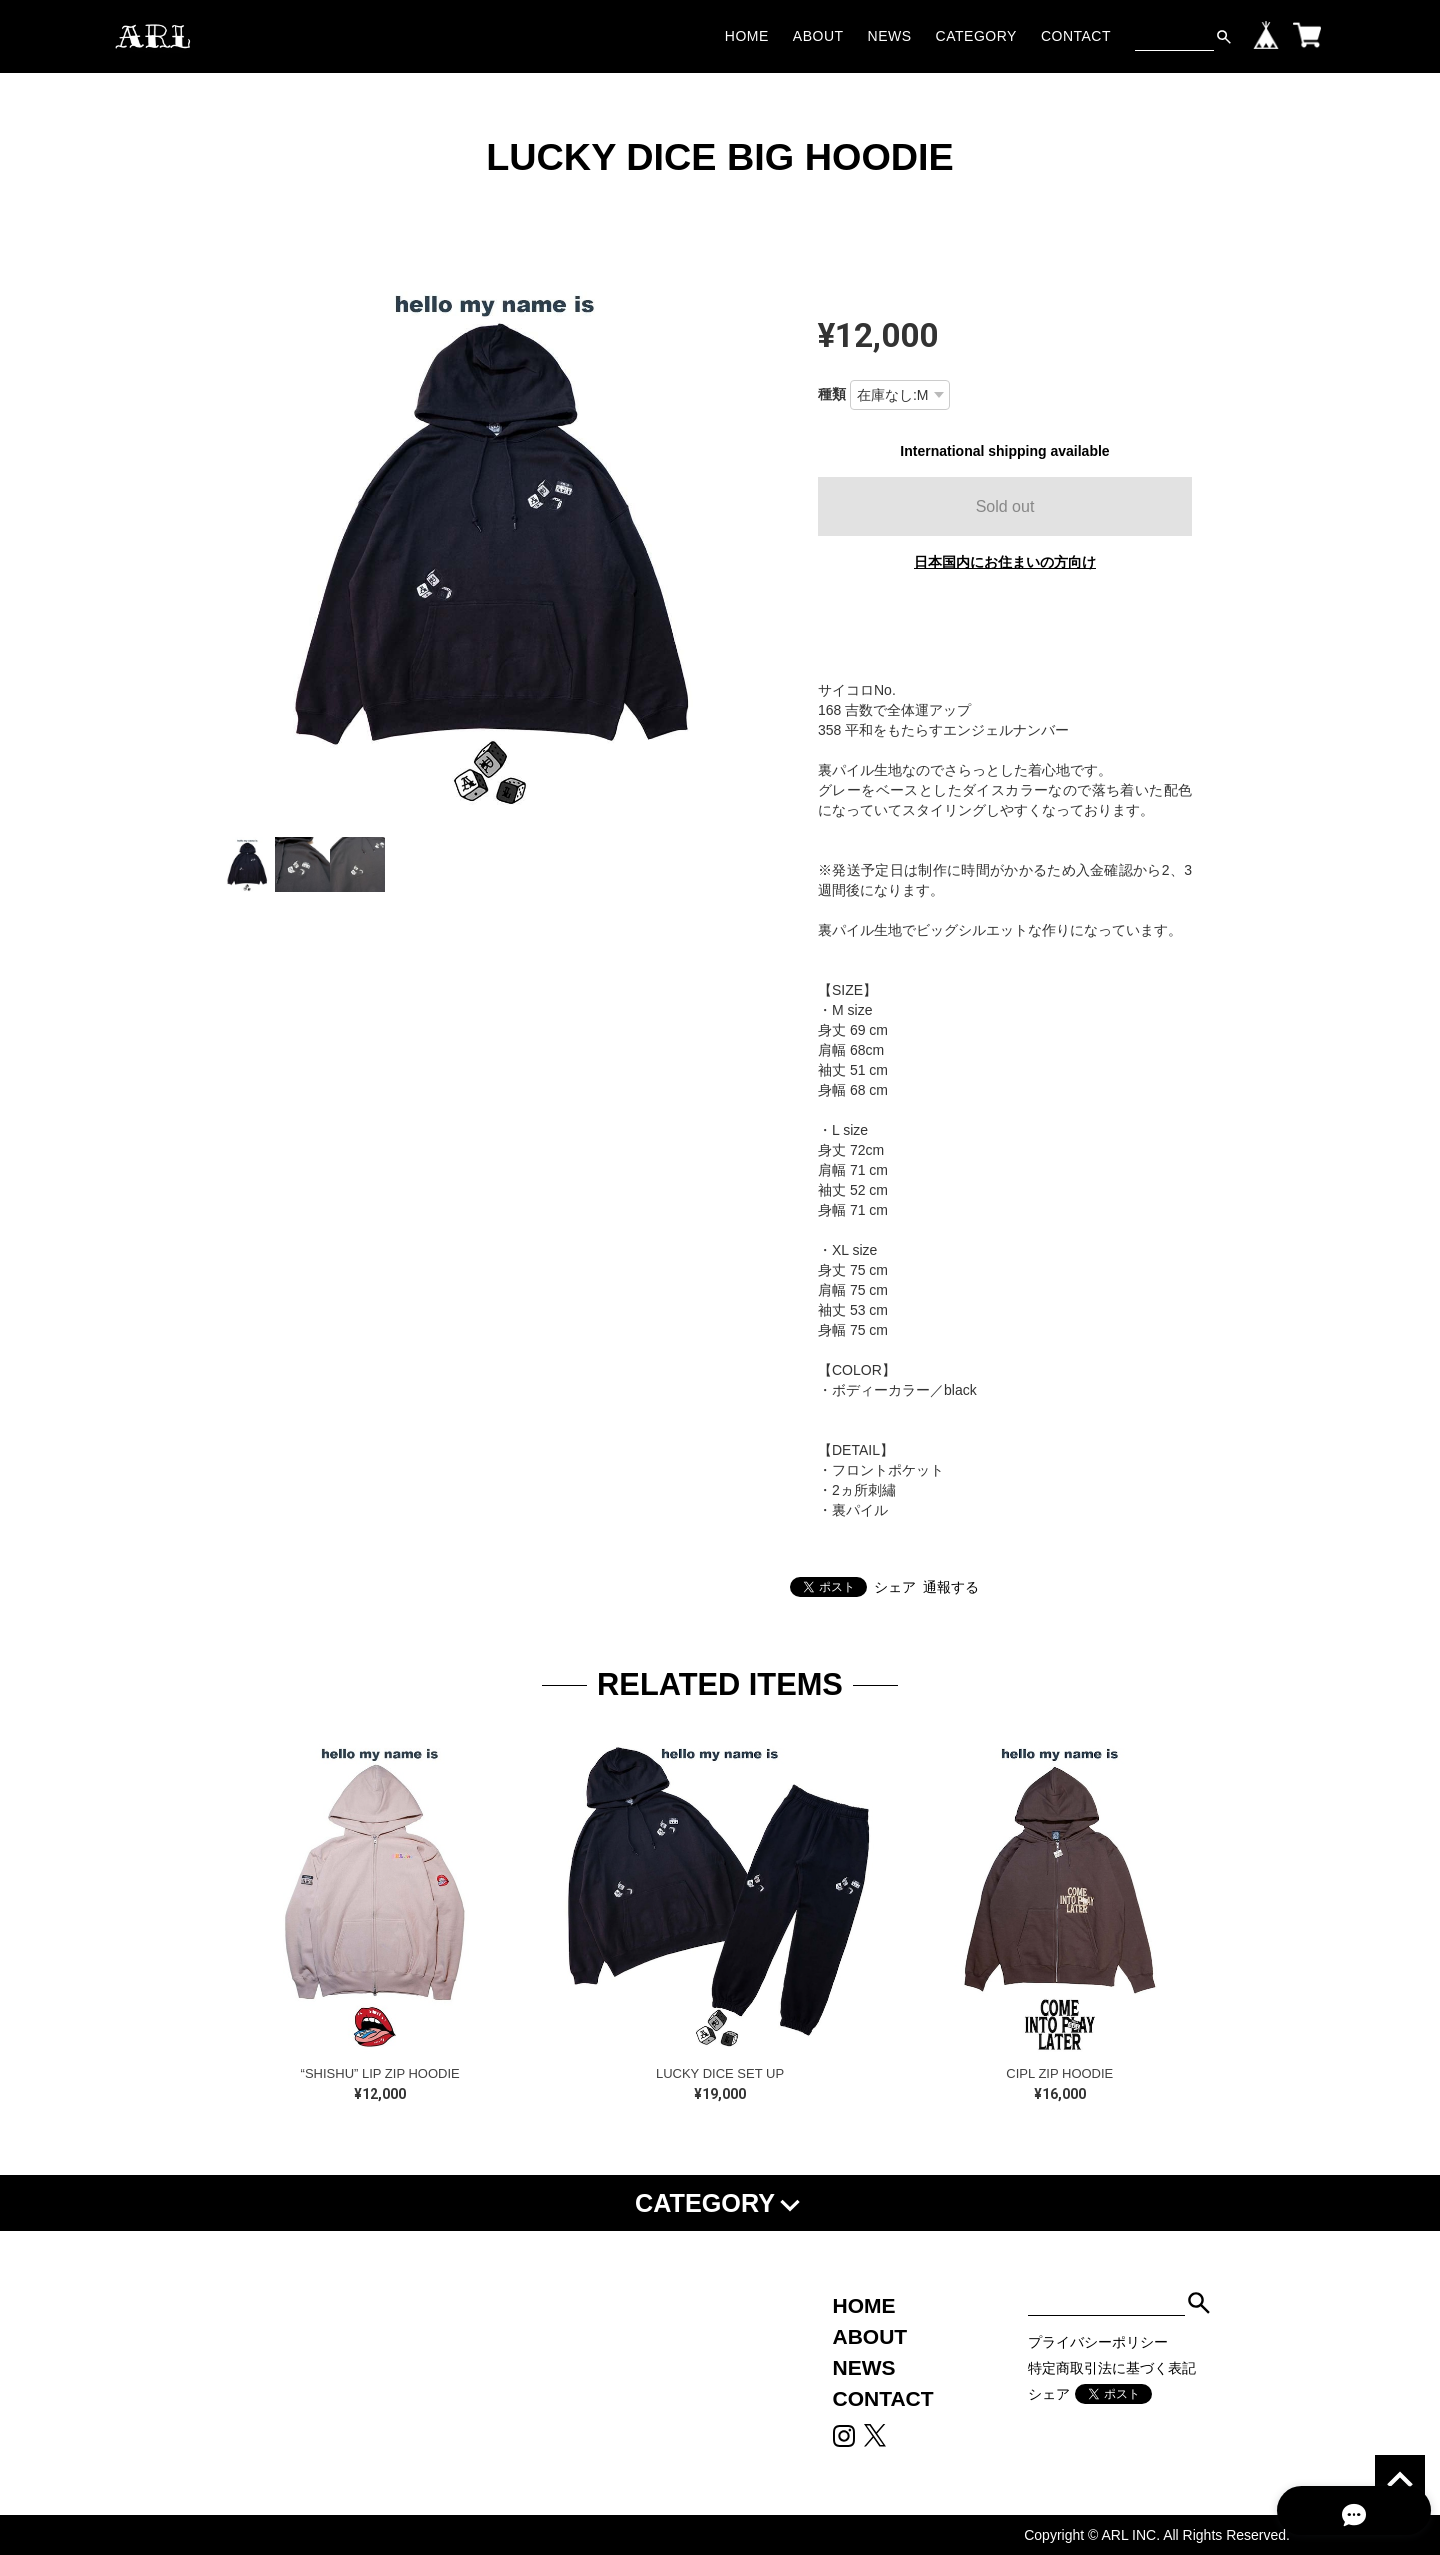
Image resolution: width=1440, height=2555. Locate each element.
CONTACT (1076, 36)
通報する (951, 1587)
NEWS (890, 36)
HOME (747, 36)
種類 (832, 394)
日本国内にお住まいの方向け (1005, 562)
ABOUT (818, 36)
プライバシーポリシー (1098, 2342)
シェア (895, 1587)
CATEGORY (976, 36)
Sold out (1005, 506)
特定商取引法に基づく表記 (1112, 2368)
